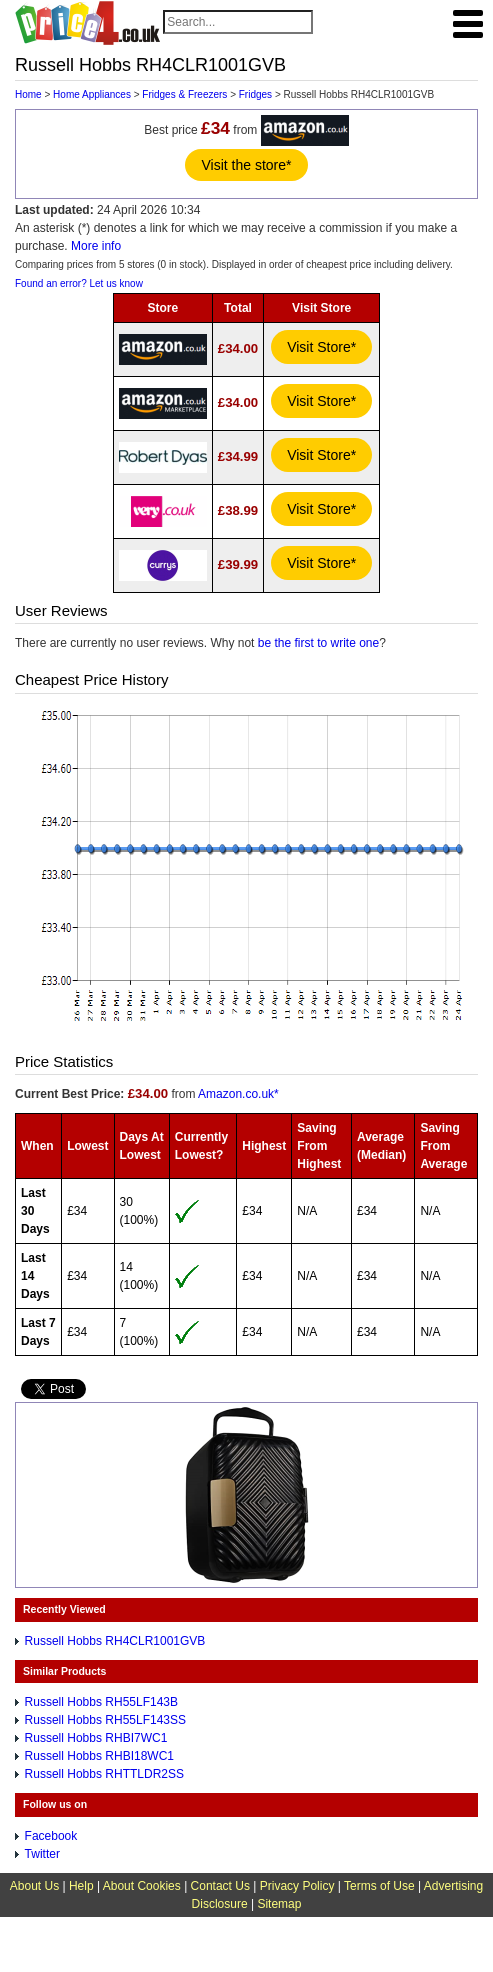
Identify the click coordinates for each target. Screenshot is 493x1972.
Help (81, 1886)
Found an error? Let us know (79, 283)
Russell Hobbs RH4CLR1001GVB (115, 1641)
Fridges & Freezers (184, 94)
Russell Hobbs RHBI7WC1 (96, 1738)
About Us (34, 1886)
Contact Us (220, 1886)
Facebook (51, 1836)
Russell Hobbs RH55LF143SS (105, 1720)
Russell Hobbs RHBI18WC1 (99, 1756)
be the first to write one (318, 643)
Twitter (42, 1854)
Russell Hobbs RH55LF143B (101, 1702)
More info (96, 246)
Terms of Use (379, 1886)
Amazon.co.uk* (238, 1094)
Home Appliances (92, 94)
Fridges (255, 94)
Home (28, 94)
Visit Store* (321, 347)
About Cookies (142, 1886)
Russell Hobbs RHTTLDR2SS (104, 1774)
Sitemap (279, 1904)
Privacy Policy (297, 1886)
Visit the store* (246, 165)
